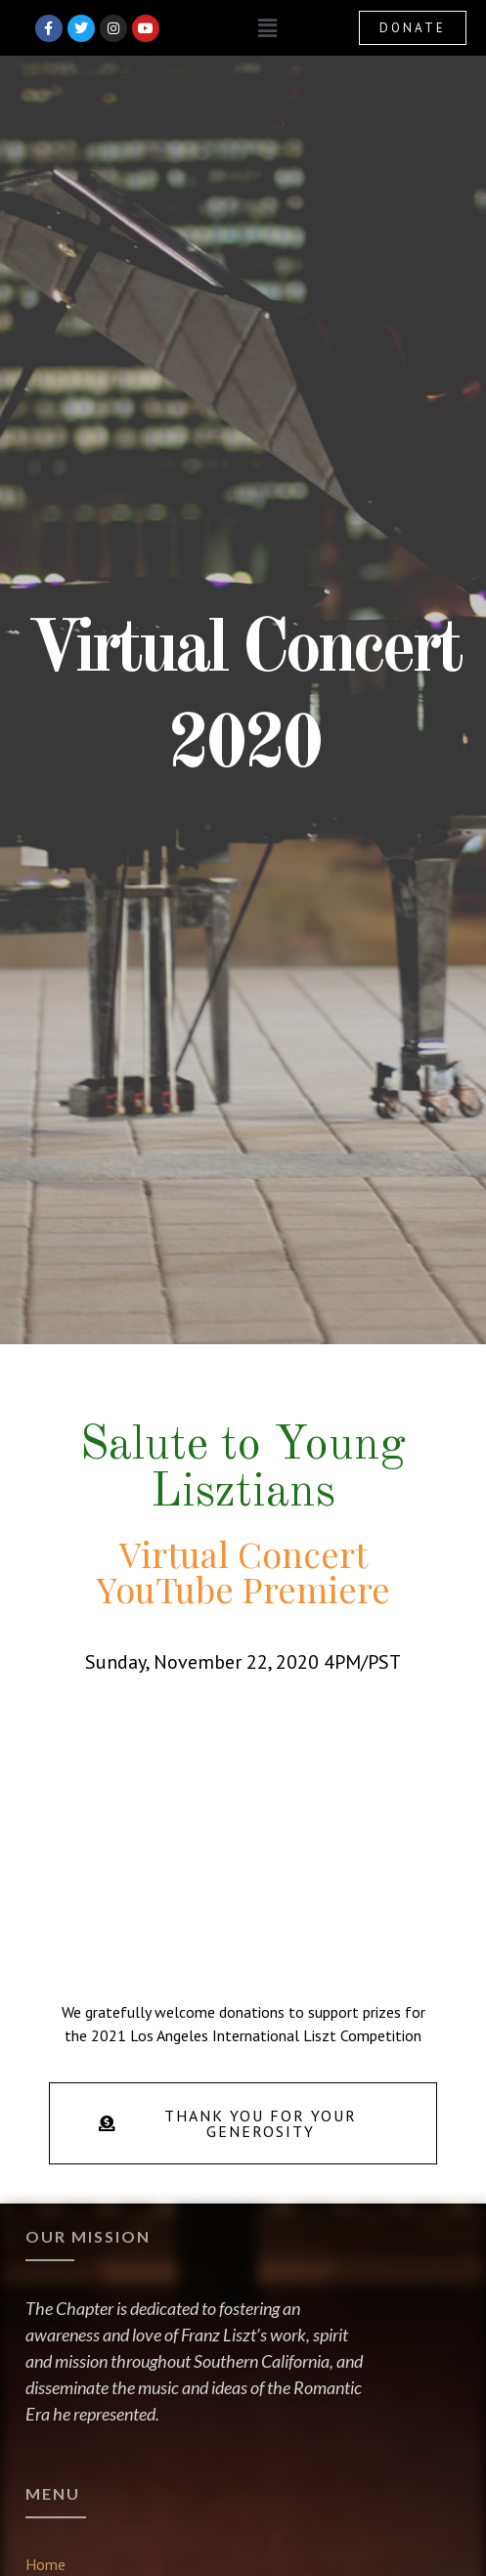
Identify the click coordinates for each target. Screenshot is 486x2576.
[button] (267, 28)
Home (45, 2564)
